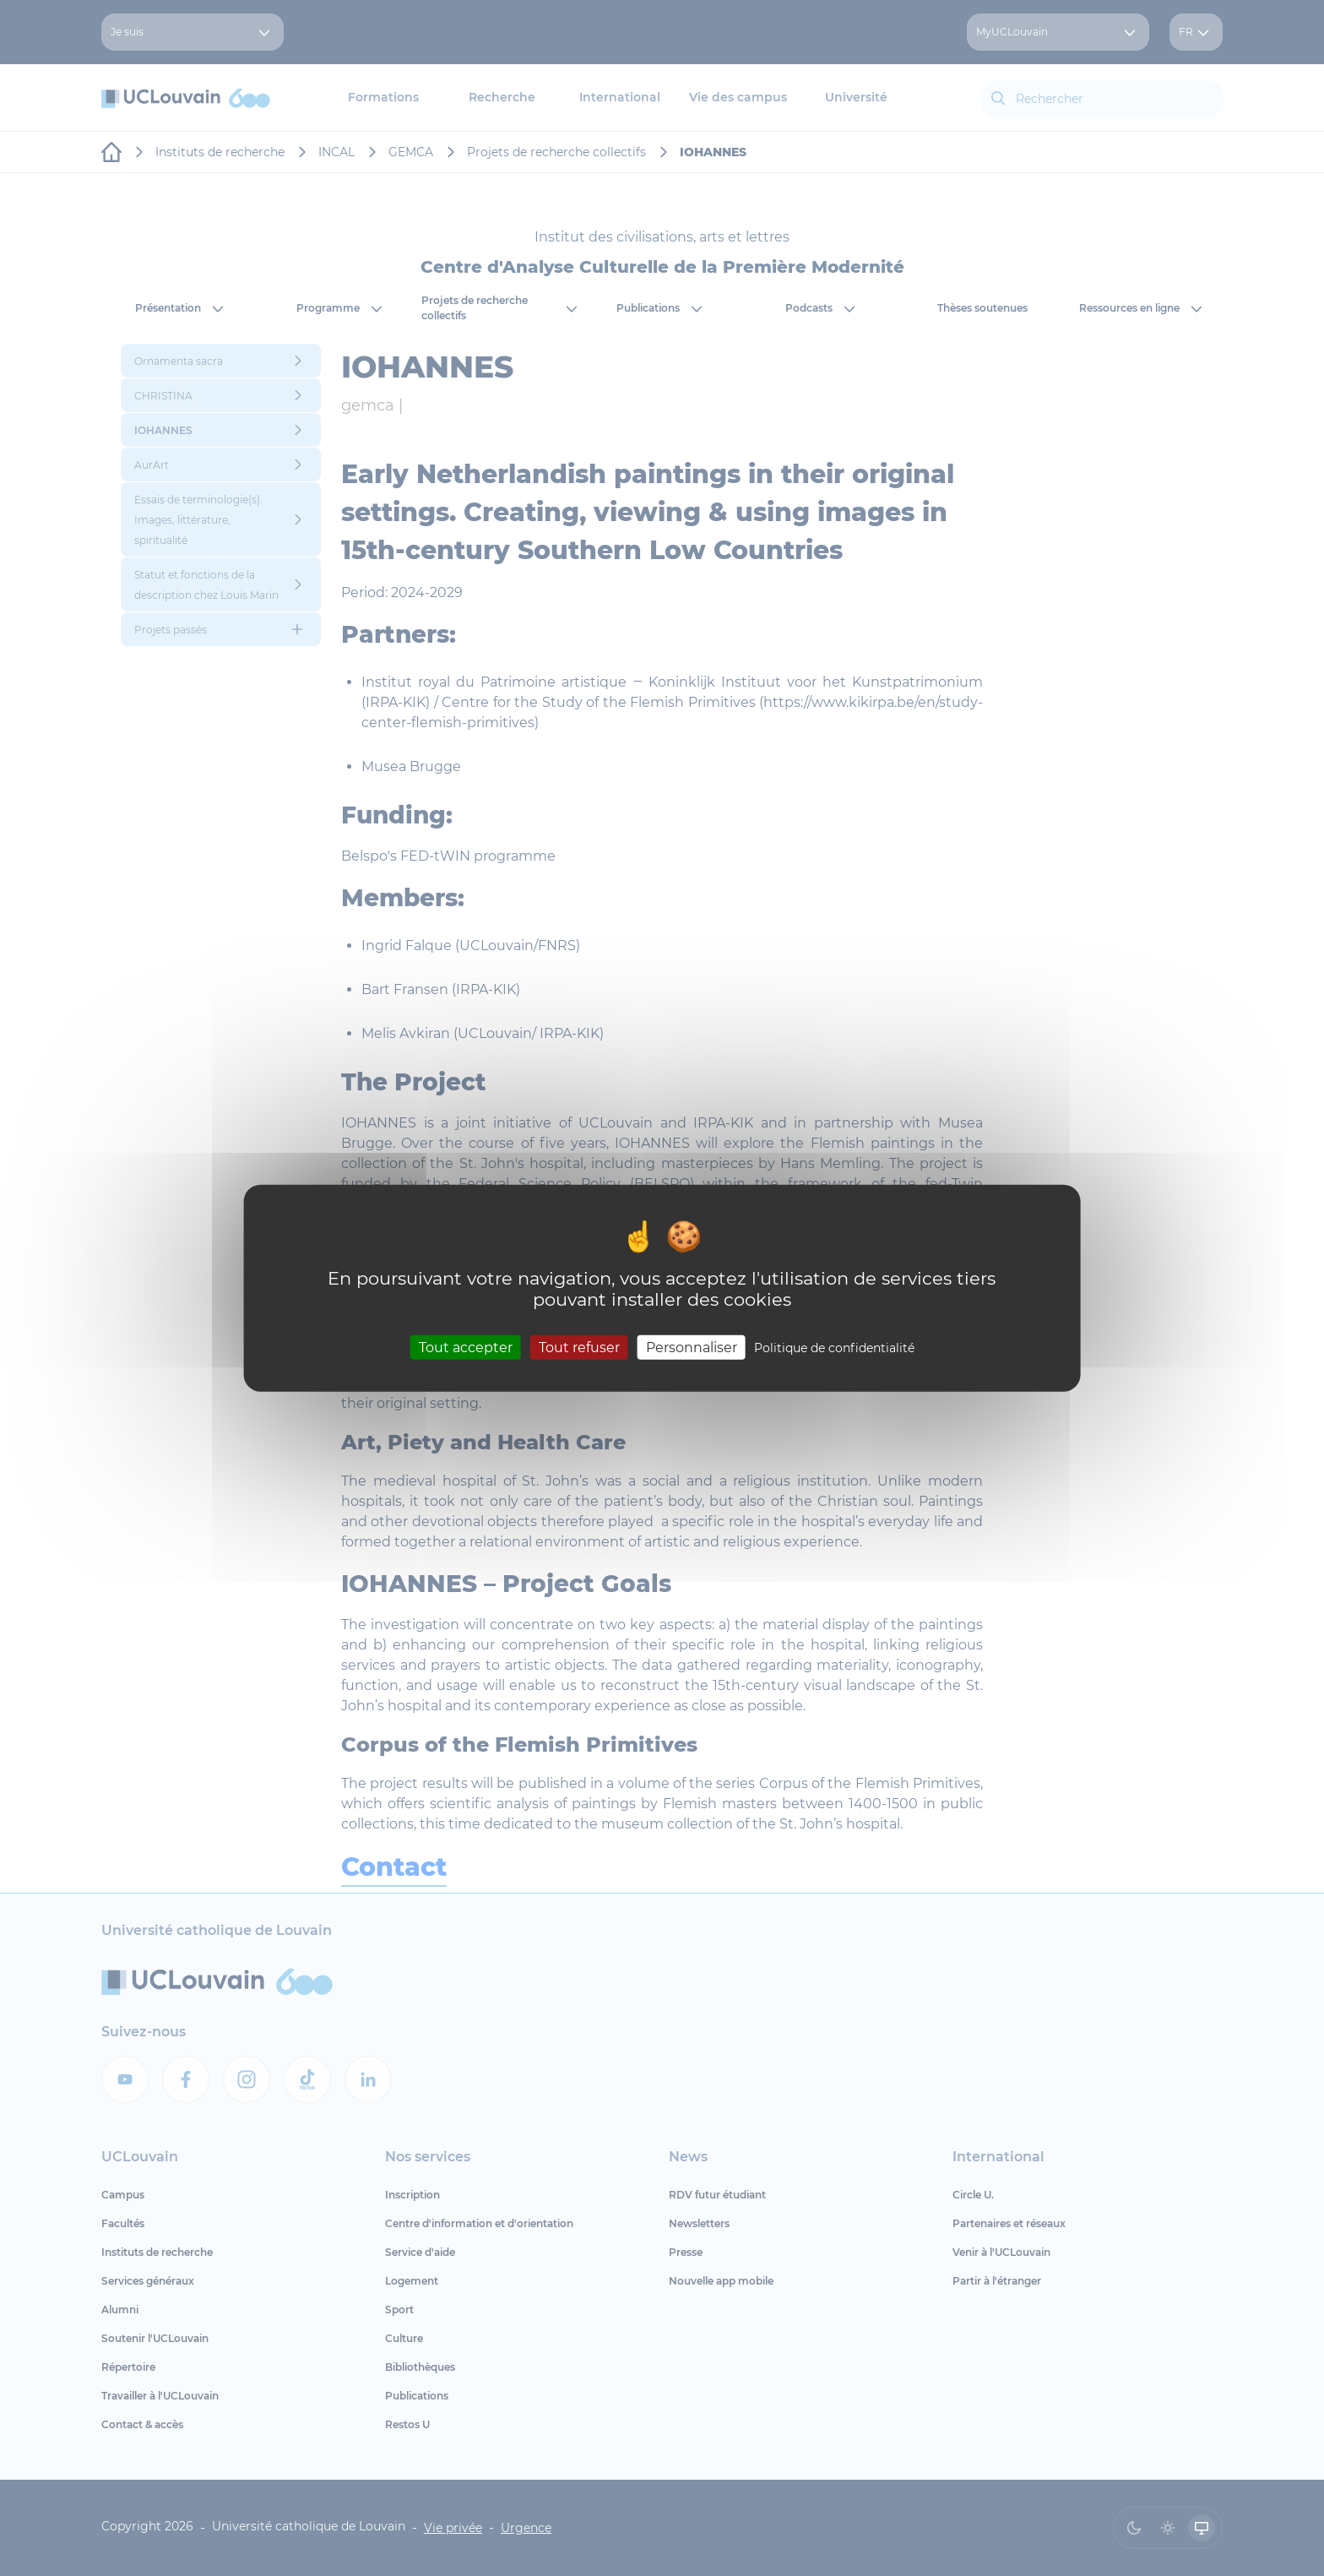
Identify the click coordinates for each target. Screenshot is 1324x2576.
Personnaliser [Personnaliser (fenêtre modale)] (691, 1347)
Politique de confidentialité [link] (834, 1347)
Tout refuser (579, 1347)
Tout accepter (466, 1347)
